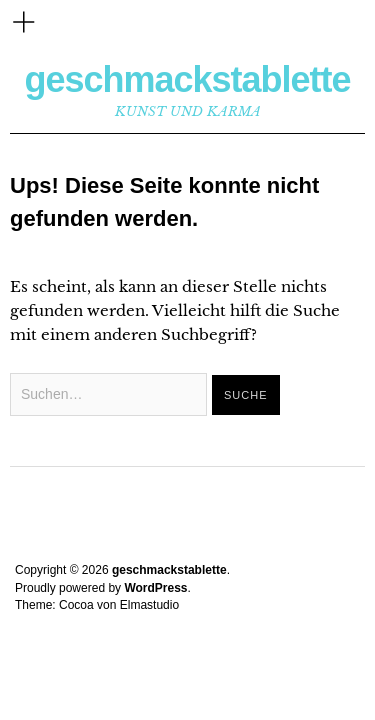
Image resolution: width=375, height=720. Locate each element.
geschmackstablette (187, 79)
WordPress (155, 588)
